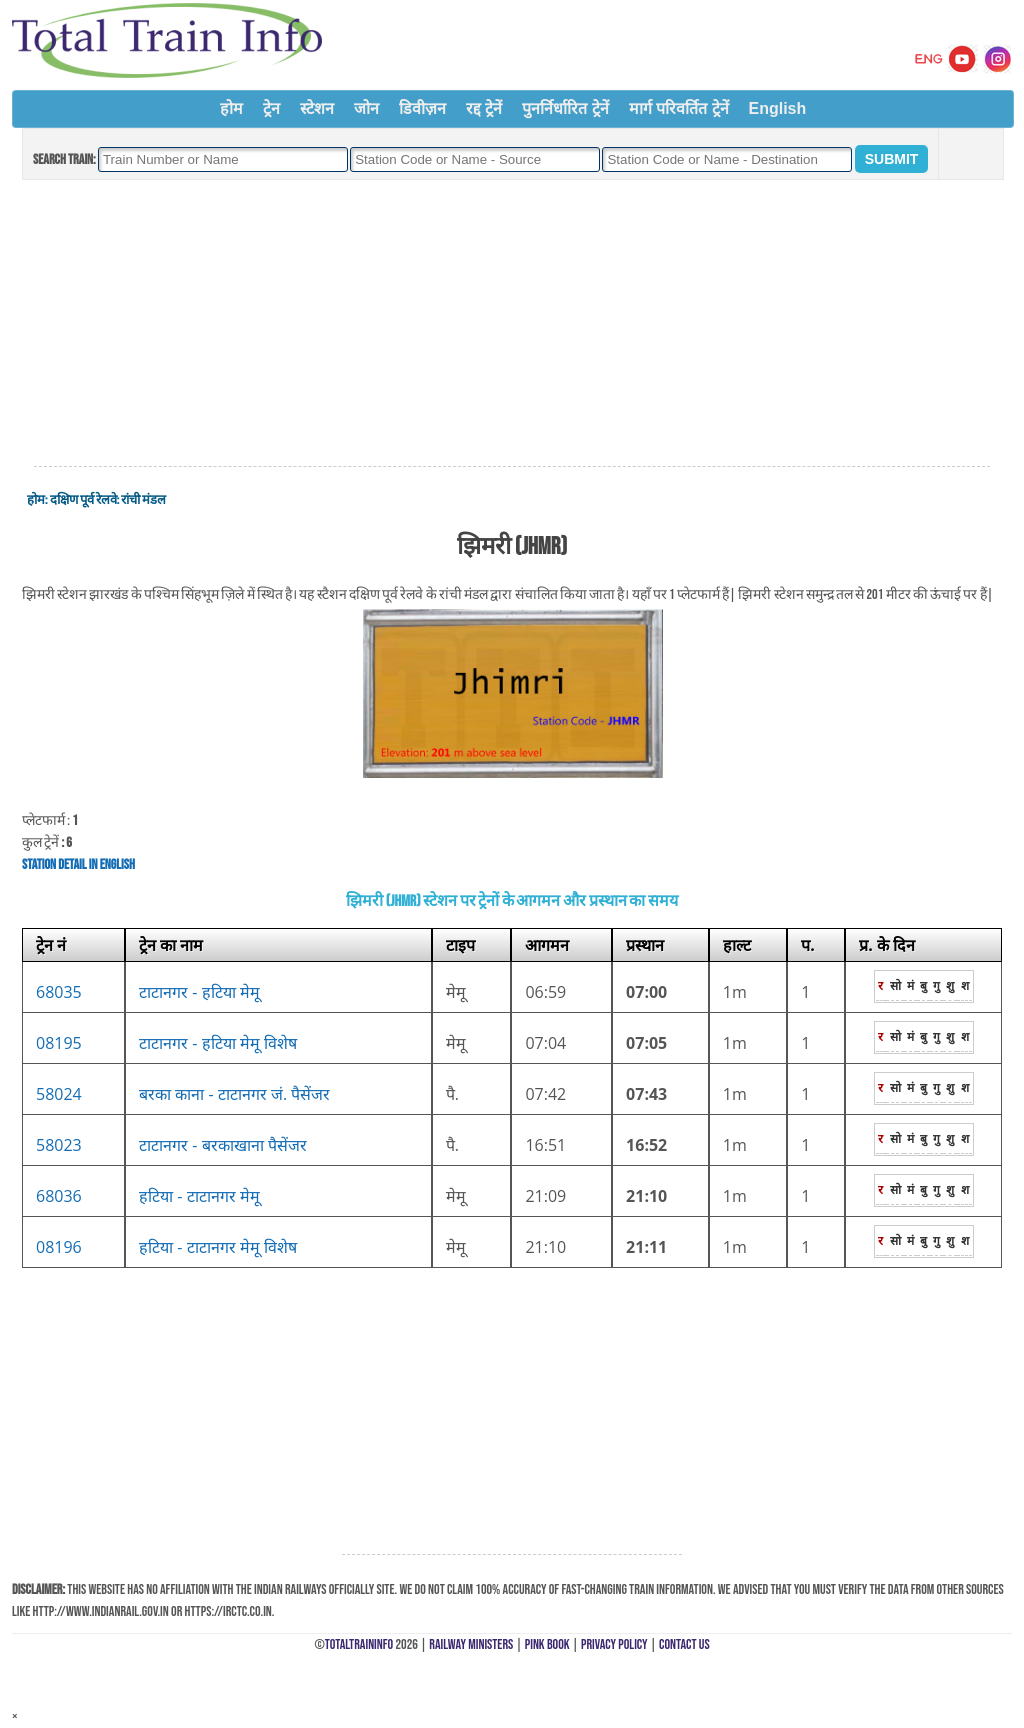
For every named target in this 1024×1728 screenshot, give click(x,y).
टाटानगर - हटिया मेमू (199, 992)
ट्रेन (271, 108)
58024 (59, 1094)
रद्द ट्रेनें (484, 108)
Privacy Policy (614, 1644)
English (778, 108)
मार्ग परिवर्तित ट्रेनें (679, 108)
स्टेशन (317, 108)
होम (231, 108)
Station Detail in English (78, 864)
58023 (59, 1145)
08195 (59, 1043)
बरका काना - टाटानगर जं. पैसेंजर (234, 1094)
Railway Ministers (471, 1644)
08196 (59, 1247)
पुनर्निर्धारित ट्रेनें (565, 108)
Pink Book (547, 1644)
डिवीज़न (422, 108)
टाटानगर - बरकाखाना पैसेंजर (223, 1145)
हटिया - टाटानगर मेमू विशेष (218, 1247)
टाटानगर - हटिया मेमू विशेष (218, 1043)
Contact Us (684, 1644)
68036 (59, 1196)
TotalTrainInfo (359, 1644)
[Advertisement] (512, 324)
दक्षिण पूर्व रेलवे (83, 500)
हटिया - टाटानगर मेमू (199, 1196)
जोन (366, 108)
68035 (59, 992)
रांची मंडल (143, 500)
